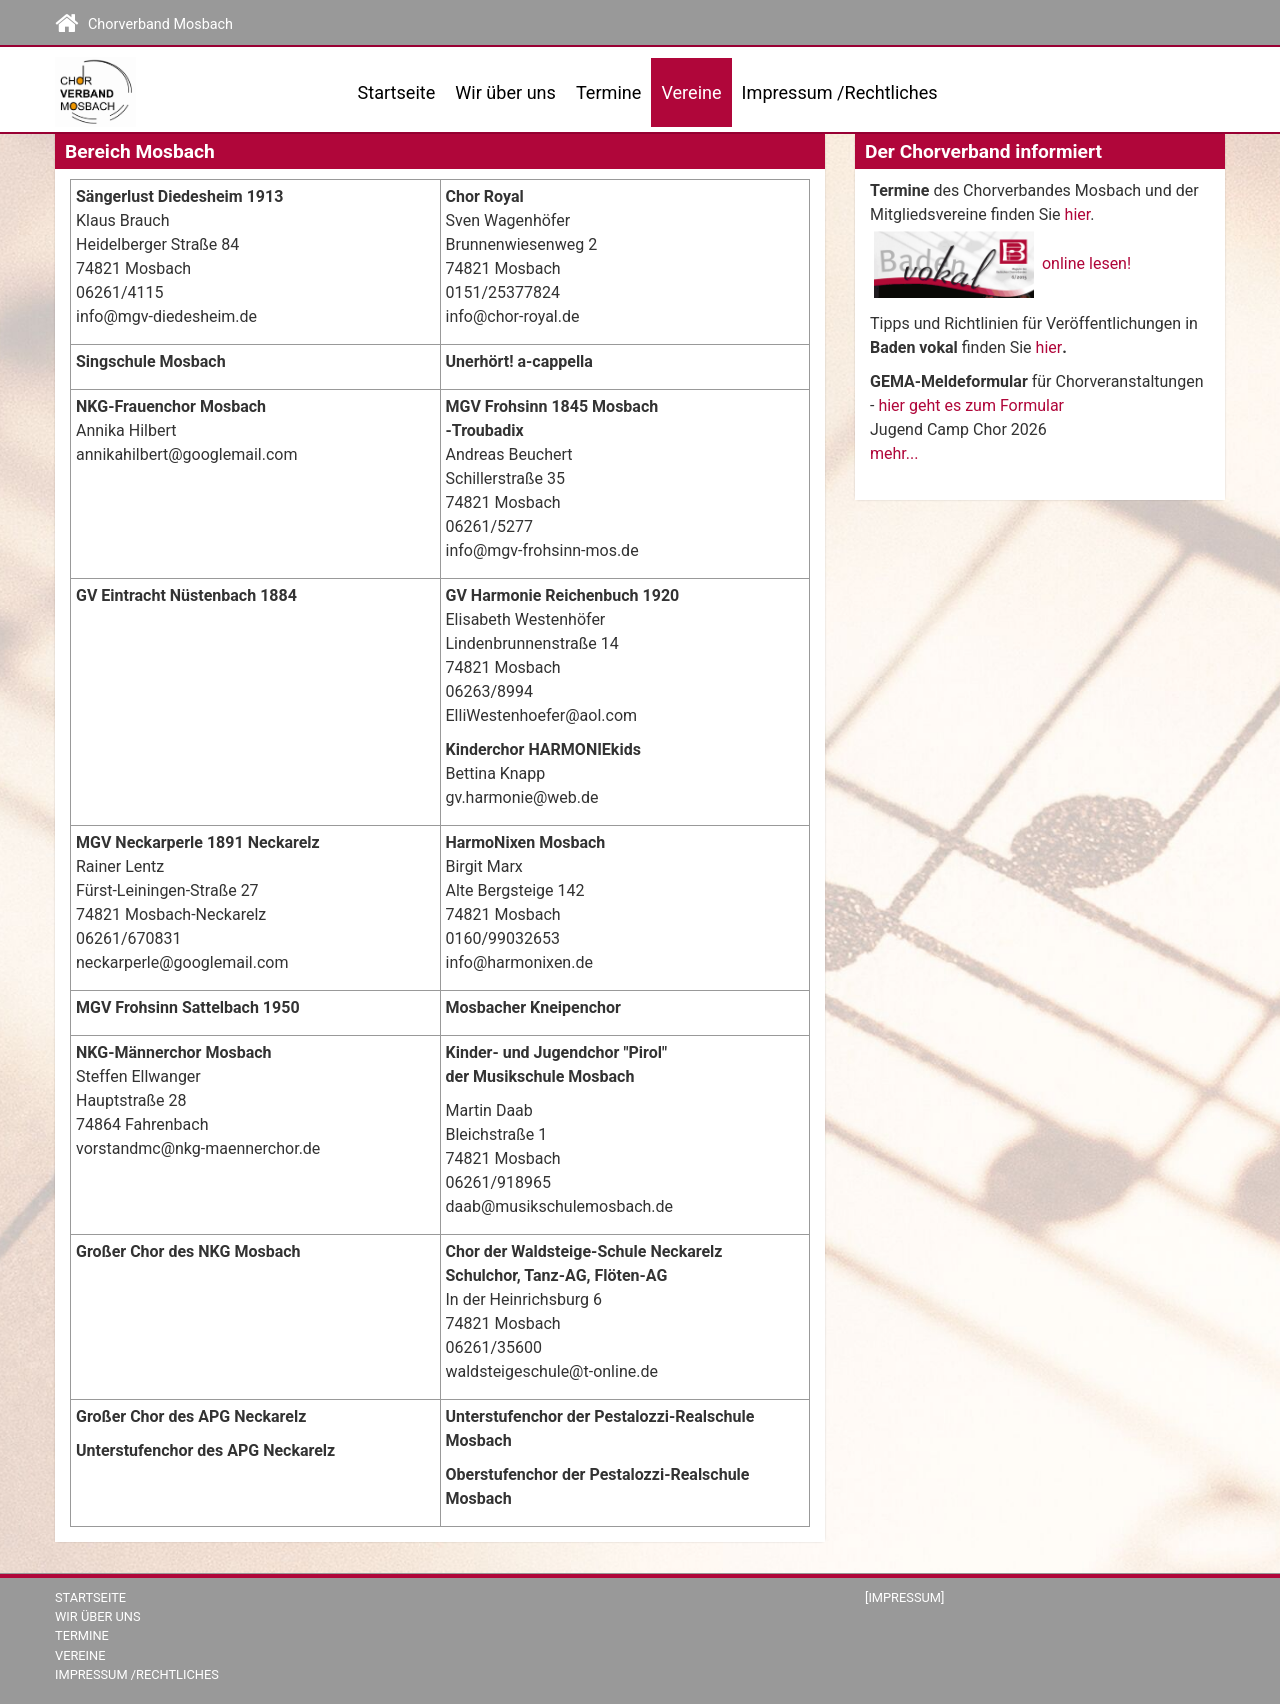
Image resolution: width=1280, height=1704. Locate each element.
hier (1078, 214)
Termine (82, 1635)
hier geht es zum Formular (971, 405)
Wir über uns (98, 1616)
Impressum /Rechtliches (840, 92)
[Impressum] (904, 1597)
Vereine (80, 1655)
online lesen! (1086, 263)
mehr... (894, 453)
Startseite (397, 92)
